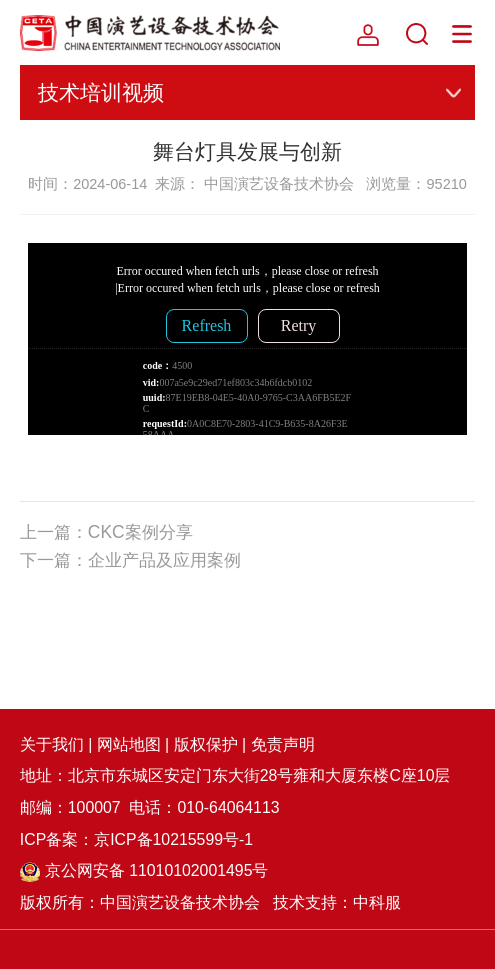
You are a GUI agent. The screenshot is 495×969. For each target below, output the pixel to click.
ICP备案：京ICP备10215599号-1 (136, 839)
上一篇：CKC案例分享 (106, 532)
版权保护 (206, 744)
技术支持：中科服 (337, 902)
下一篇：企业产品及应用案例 (130, 560)
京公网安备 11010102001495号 (144, 870)
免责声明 (283, 744)
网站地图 (129, 744)
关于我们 (52, 744)
